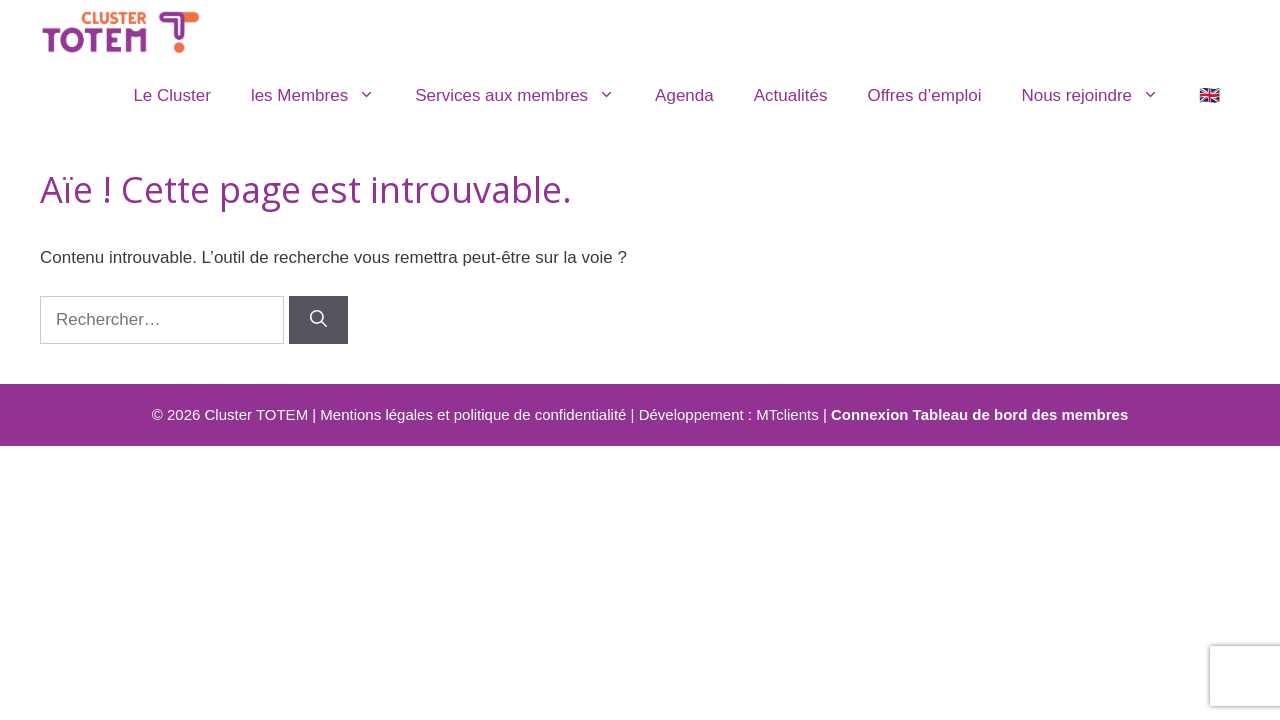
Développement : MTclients (729, 414)
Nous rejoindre (1100, 96)
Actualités (791, 95)
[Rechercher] (318, 320)
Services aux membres (525, 96)
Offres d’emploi (924, 95)
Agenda (684, 95)
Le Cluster (171, 95)
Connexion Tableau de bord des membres (979, 414)
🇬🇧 (1209, 95)
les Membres (323, 96)
